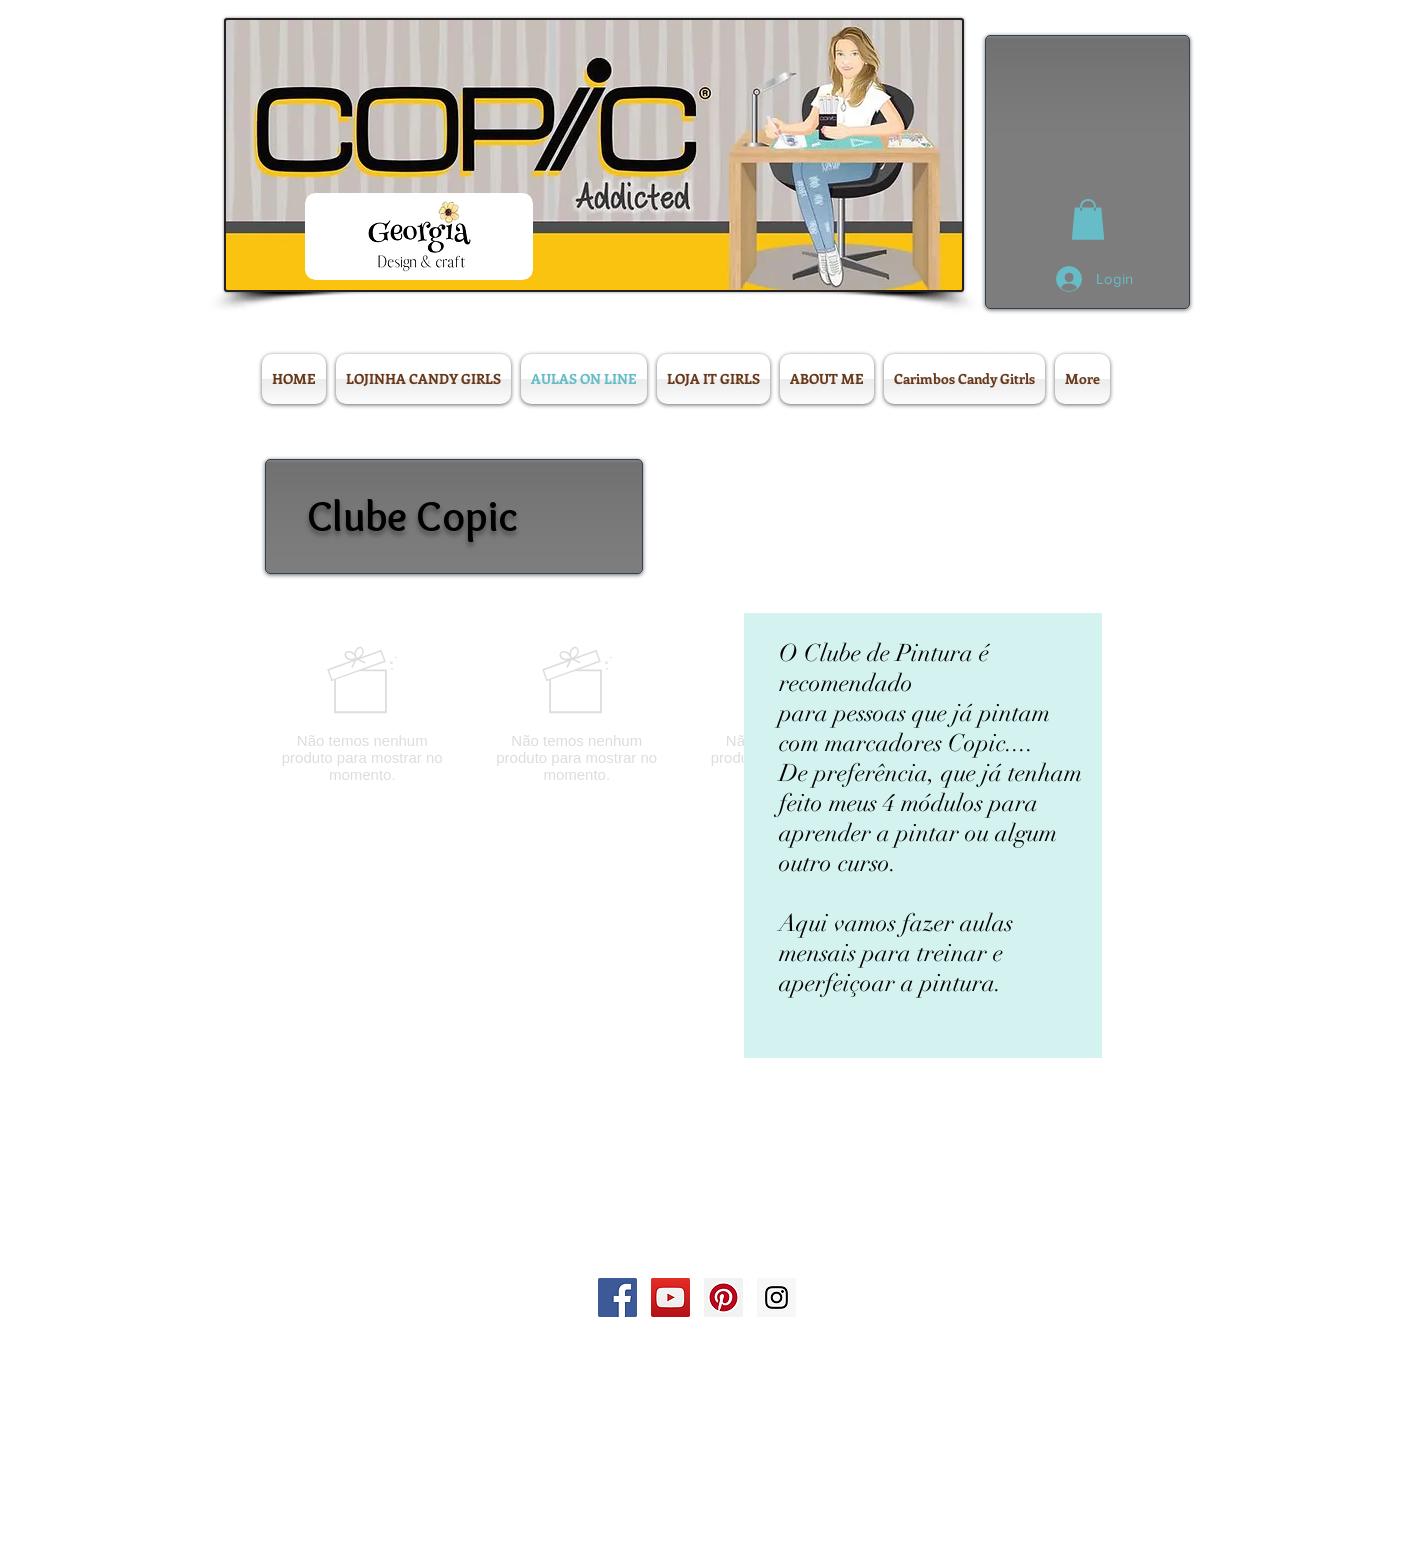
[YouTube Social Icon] (670, 1297)
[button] (1088, 219)
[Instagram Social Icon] (776, 1297)
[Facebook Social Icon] (617, 1297)
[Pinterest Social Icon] (723, 1297)
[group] (684, 714)
